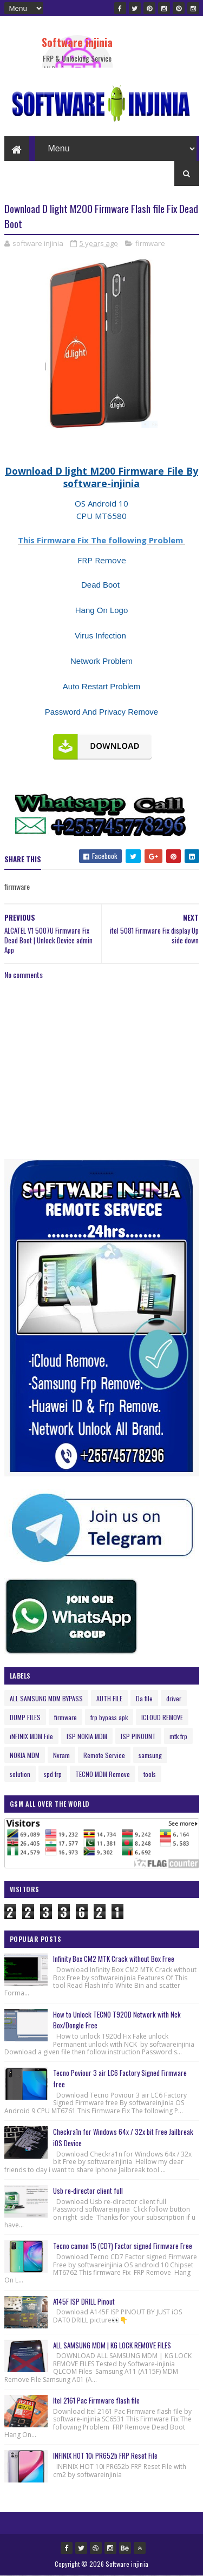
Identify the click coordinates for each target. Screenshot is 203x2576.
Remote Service (104, 1755)
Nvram (61, 1755)
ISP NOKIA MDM (87, 1736)
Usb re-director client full (88, 2190)
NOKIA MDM (25, 1755)
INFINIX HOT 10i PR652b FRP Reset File (105, 2455)
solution (20, 1774)
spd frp (53, 1774)
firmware (150, 243)
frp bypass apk (109, 1717)
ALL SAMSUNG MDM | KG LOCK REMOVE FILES (112, 2345)
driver (173, 1698)
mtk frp (178, 1736)
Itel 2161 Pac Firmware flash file (96, 2400)
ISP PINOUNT (138, 1736)
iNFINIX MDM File (31, 1736)
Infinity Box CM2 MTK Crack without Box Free (113, 1958)
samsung (150, 1755)
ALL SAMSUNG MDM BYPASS (46, 1698)
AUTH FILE (109, 1698)
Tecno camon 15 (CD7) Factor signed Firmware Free (122, 2245)
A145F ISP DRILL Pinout (84, 2301)
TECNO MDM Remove (102, 1774)
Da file (144, 1698)
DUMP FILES (25, 1717)
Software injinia (77, 42)
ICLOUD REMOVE (162, 1717)
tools (149, 1774)
